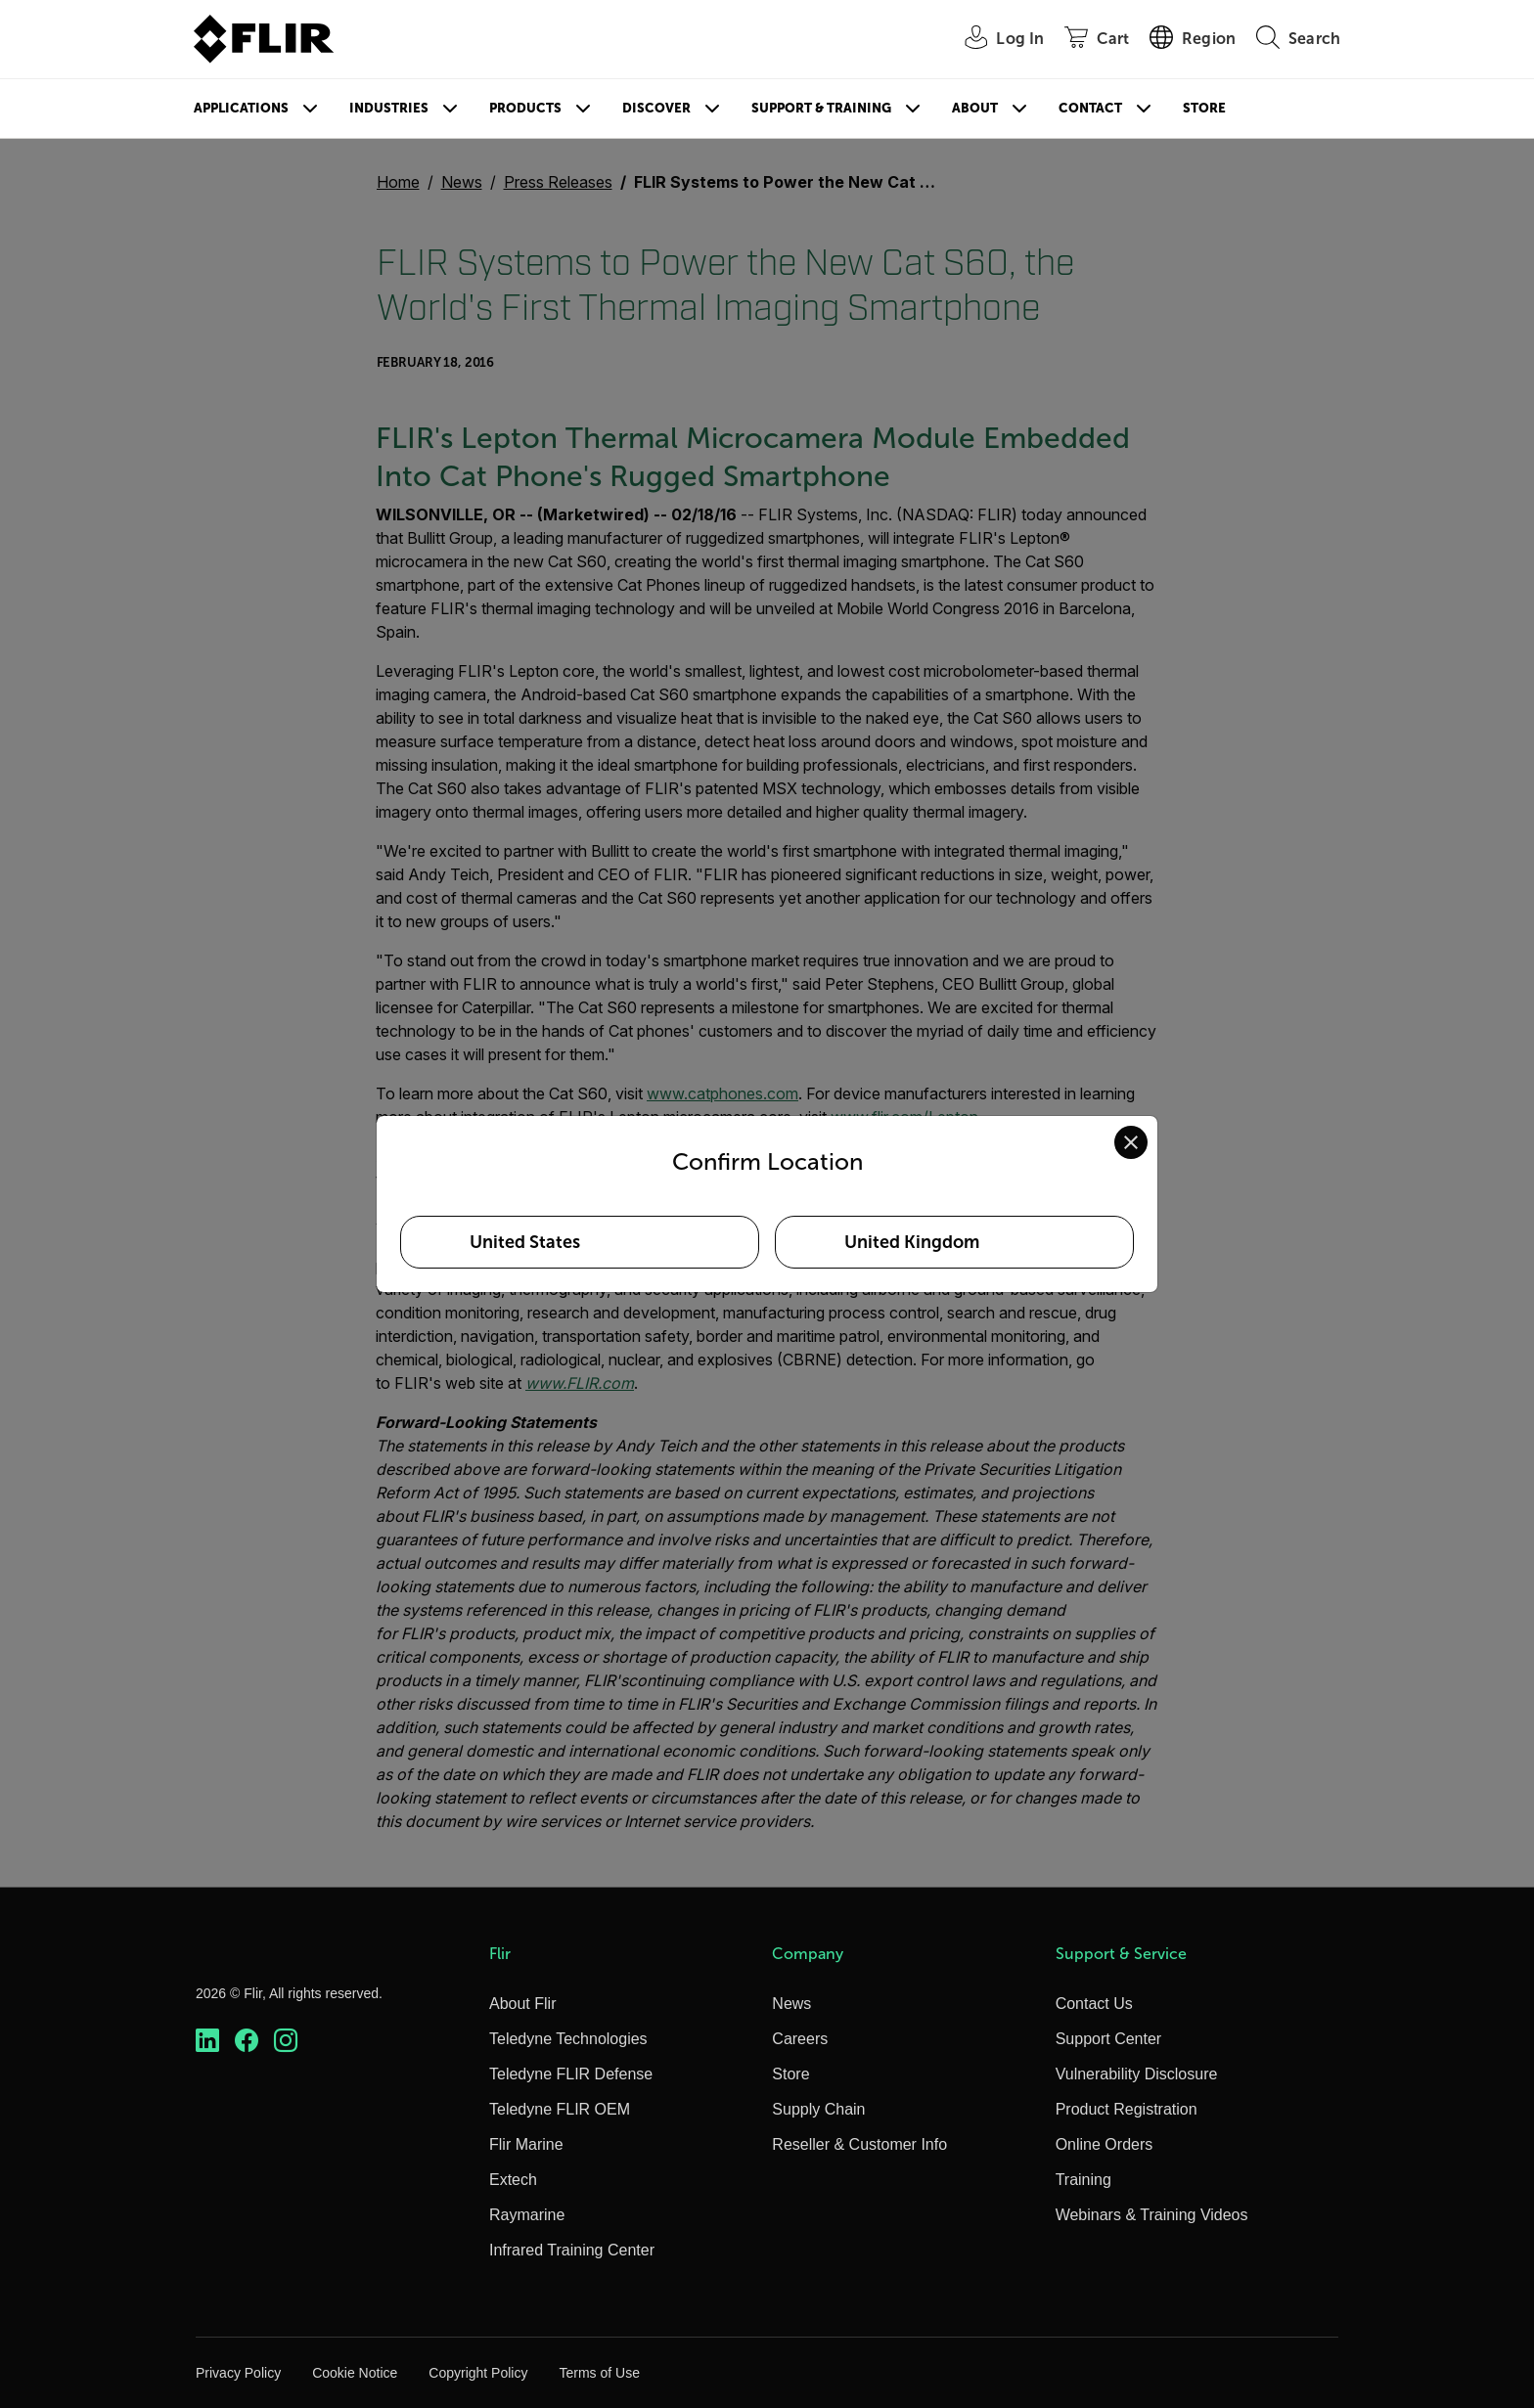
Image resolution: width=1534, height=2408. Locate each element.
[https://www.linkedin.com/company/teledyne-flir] (207, 2041)
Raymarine (526, 2215)
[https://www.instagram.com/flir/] (285, 2041)
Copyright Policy (478, 2373)
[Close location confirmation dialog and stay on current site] (1131, 1142)
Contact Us (1094, 2003)
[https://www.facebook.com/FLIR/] (246, 2041)
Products (525, 108)
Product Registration (1126, 2109)
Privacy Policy (238, 2373)
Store (1204, 108)
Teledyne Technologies (568, 2038)
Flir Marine (526, 2144)
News (791, 2003)
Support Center (1109, 2038)
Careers (800, 2038)
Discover (656, 108)
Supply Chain (818, 2109)
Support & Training (821, 108)
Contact (1090, 108)
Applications (241, 108)
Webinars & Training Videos (1152, 2215)
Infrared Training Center (571, 2250)
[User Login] (993, 39)
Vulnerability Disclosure (1137, 2074)
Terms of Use (599, 2373)
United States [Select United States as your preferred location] (525, 1242)
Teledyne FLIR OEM (559, 2109)
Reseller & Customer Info (859, 2144)
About (975, 108)
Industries (389, 108)
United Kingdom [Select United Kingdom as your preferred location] (911, 1242)
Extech (513, 2179)
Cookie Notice (354, 2373)
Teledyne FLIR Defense (571, 2074)
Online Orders (1104, 2144)
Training (1083, 2179)
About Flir (522, 2003)
